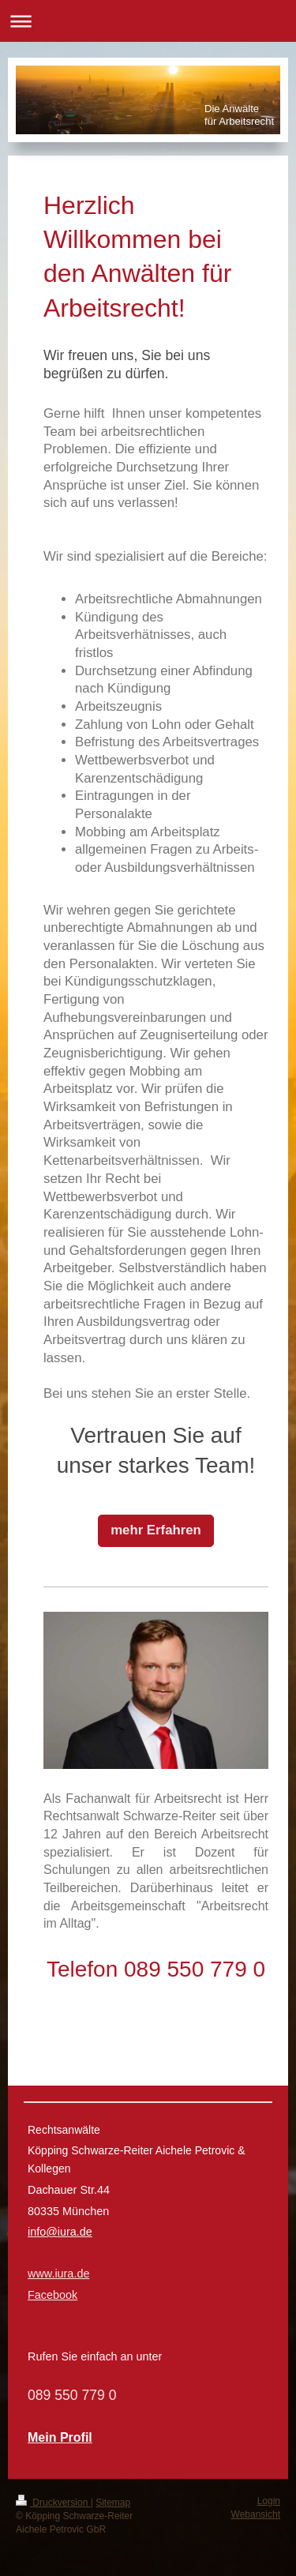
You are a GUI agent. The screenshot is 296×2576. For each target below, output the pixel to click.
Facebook (52, 2295)
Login (268, 2501)
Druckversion (53, 2502)
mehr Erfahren (156, 1530)
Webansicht (255, 2514)
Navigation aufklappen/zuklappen (148, 21)
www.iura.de (58, 2273)
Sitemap (113, 2502)
